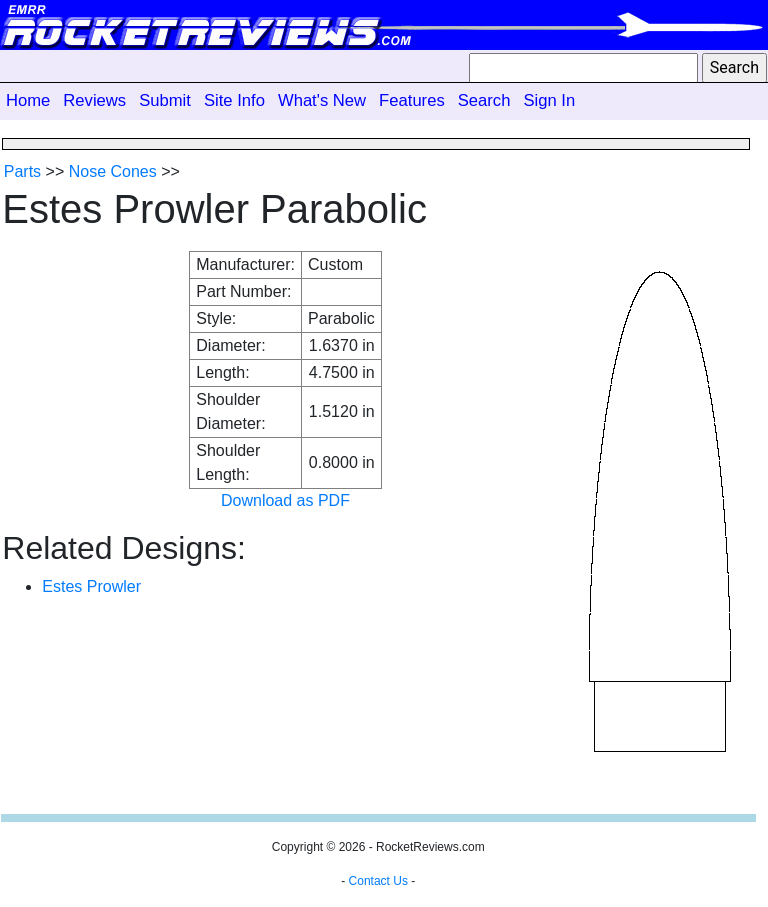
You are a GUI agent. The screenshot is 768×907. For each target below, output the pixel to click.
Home (28, 100)
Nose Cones (113, 171)
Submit (165, 100)
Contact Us (378, 881)
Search (484, 100)
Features (412, 100)
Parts (22, 171)
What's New (322, 100)
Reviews (94, 100)
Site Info (234, 100)
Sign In (549, 100)
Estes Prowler (91, 586)
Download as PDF (285, 500)
